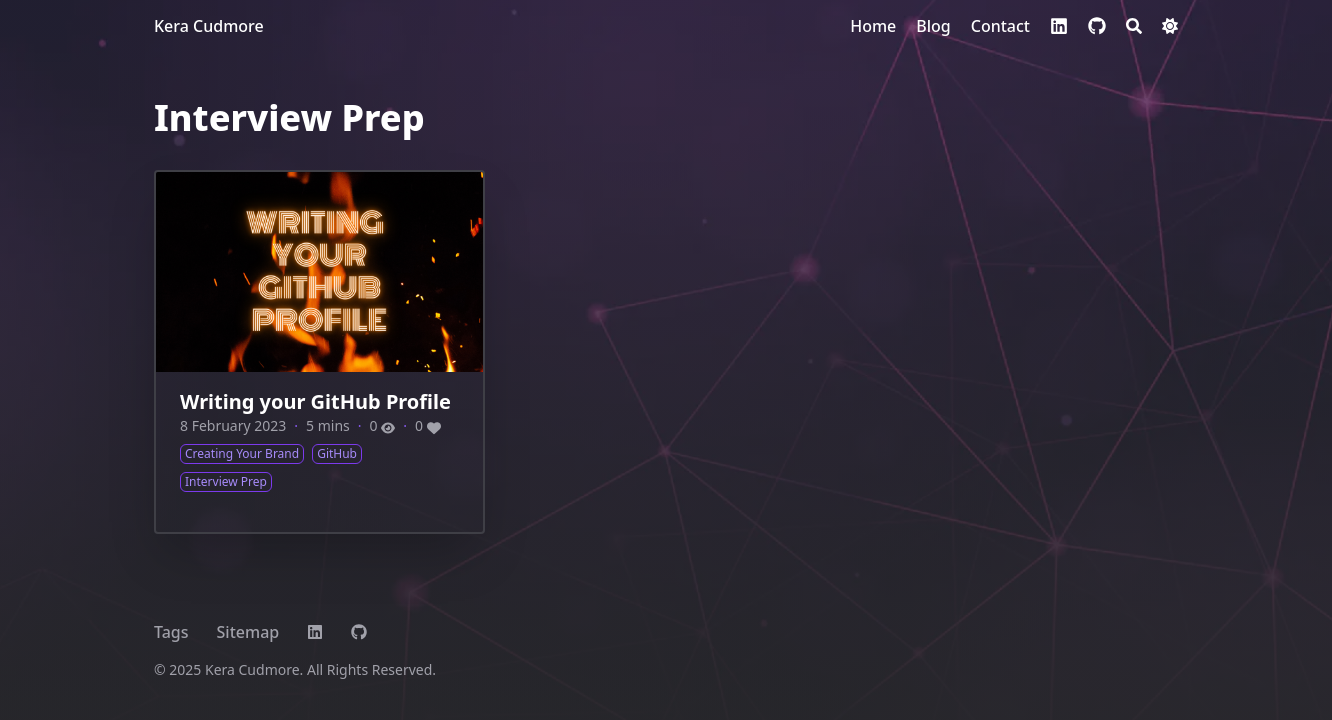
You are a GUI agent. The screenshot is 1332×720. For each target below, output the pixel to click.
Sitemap (248, 632)
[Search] (1134, 26)
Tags (171, 632)
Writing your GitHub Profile (315, 401)
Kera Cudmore (209, 26)
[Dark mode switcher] (1170, 26)
